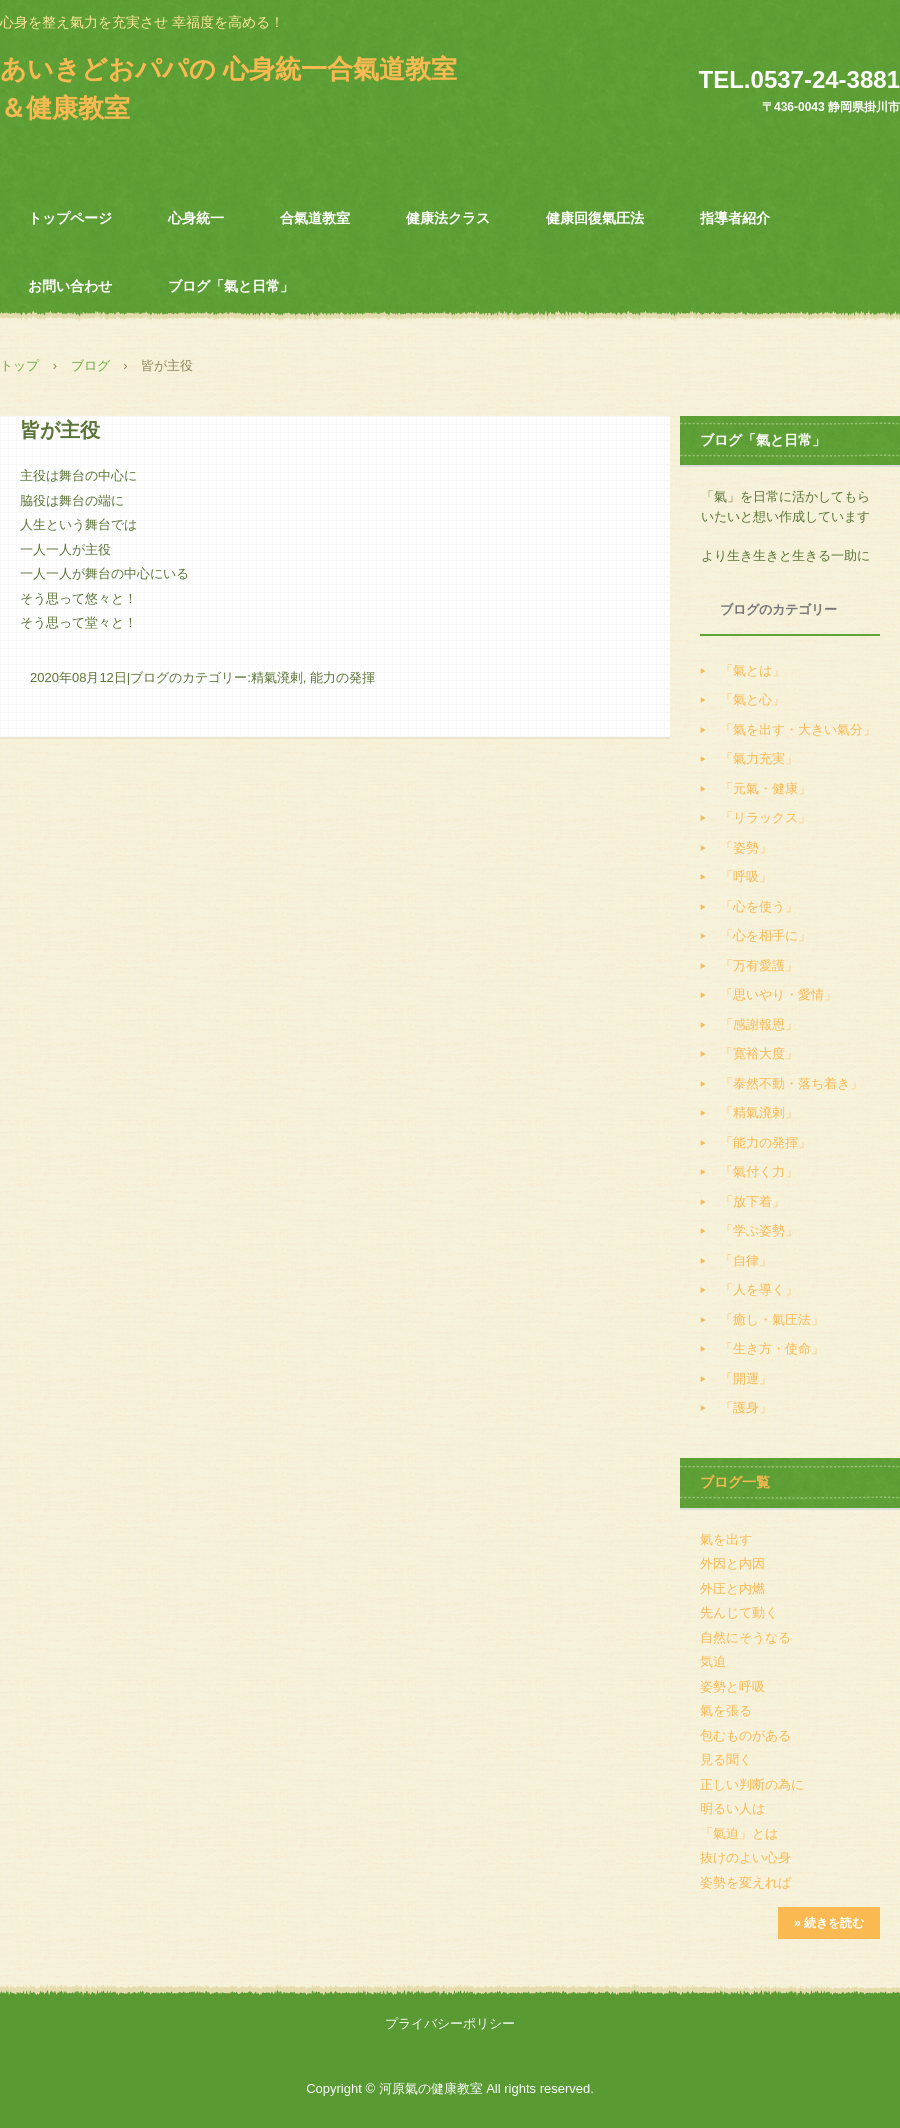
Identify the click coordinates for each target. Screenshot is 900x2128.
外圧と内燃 (732, 1588)
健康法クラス (448, 218)
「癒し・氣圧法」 (772, 1319)
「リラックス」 (765, 817)
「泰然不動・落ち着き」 (791, 1083)
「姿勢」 (746, 847)
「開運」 (746, 1378)
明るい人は (732, 1808)
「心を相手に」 (765, 935)
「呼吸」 (746, 876)
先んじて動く (739, 1612)
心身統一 (196, 218)
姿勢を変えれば (745, 1882)
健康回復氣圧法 (595, 218)
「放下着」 (752, 1201)
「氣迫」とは (739, 1833)
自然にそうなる (745, 1637)
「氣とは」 (752, 670)
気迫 (713, 1661)
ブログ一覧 (735, 1482)
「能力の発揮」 (765, 1142)
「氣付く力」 (759, 1171)
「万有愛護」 (759, 965)
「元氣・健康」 (765, 788)
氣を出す (726, 1539)
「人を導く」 (759, 1289)
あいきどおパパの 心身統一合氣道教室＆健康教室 (228, 88)
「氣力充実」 (759, 758)
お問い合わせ (70, 286)
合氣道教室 (315, 218)
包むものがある (745, 1735)
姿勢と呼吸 (732, 1686)
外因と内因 (732, 1563)
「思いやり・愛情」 (778, 994)
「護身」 (746, 1407)
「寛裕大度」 (759, 1053)
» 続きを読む (829, 1923)
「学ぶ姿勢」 (759, 1230)
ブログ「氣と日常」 (231, 286)
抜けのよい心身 (745, 1857)
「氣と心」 (752, 699)
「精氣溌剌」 (759, 1112)
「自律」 (746, 1260)
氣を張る (726, 1710)
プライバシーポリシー (450, 2023)
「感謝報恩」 (759, 1024)
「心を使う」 (759, 906)
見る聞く (726, 1759)
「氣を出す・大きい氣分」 (798, 729)
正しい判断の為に (752, 1784)
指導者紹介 (735, 218)
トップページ (70, 218)
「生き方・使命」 (772, 1348)
